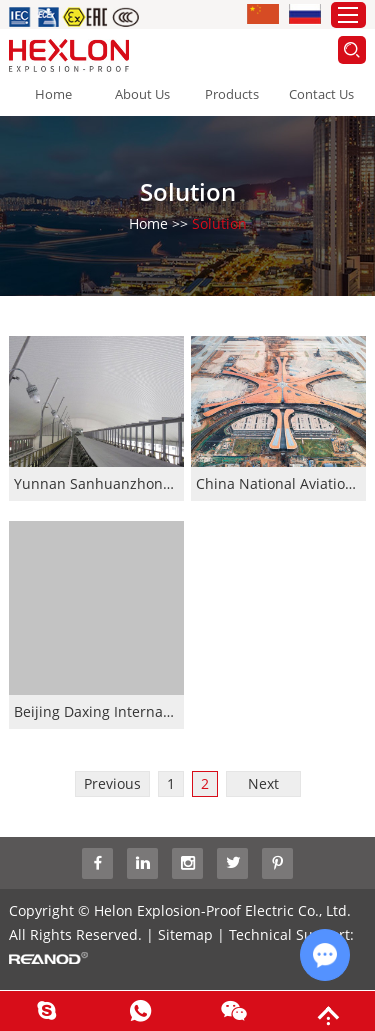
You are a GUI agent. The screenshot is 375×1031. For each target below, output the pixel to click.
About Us (142, 94)
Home (53, 94)
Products (232, 94)
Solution (219, 222)
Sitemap (185, 934)
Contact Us (321, 94)
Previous (112, 783)
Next (263, 783)
